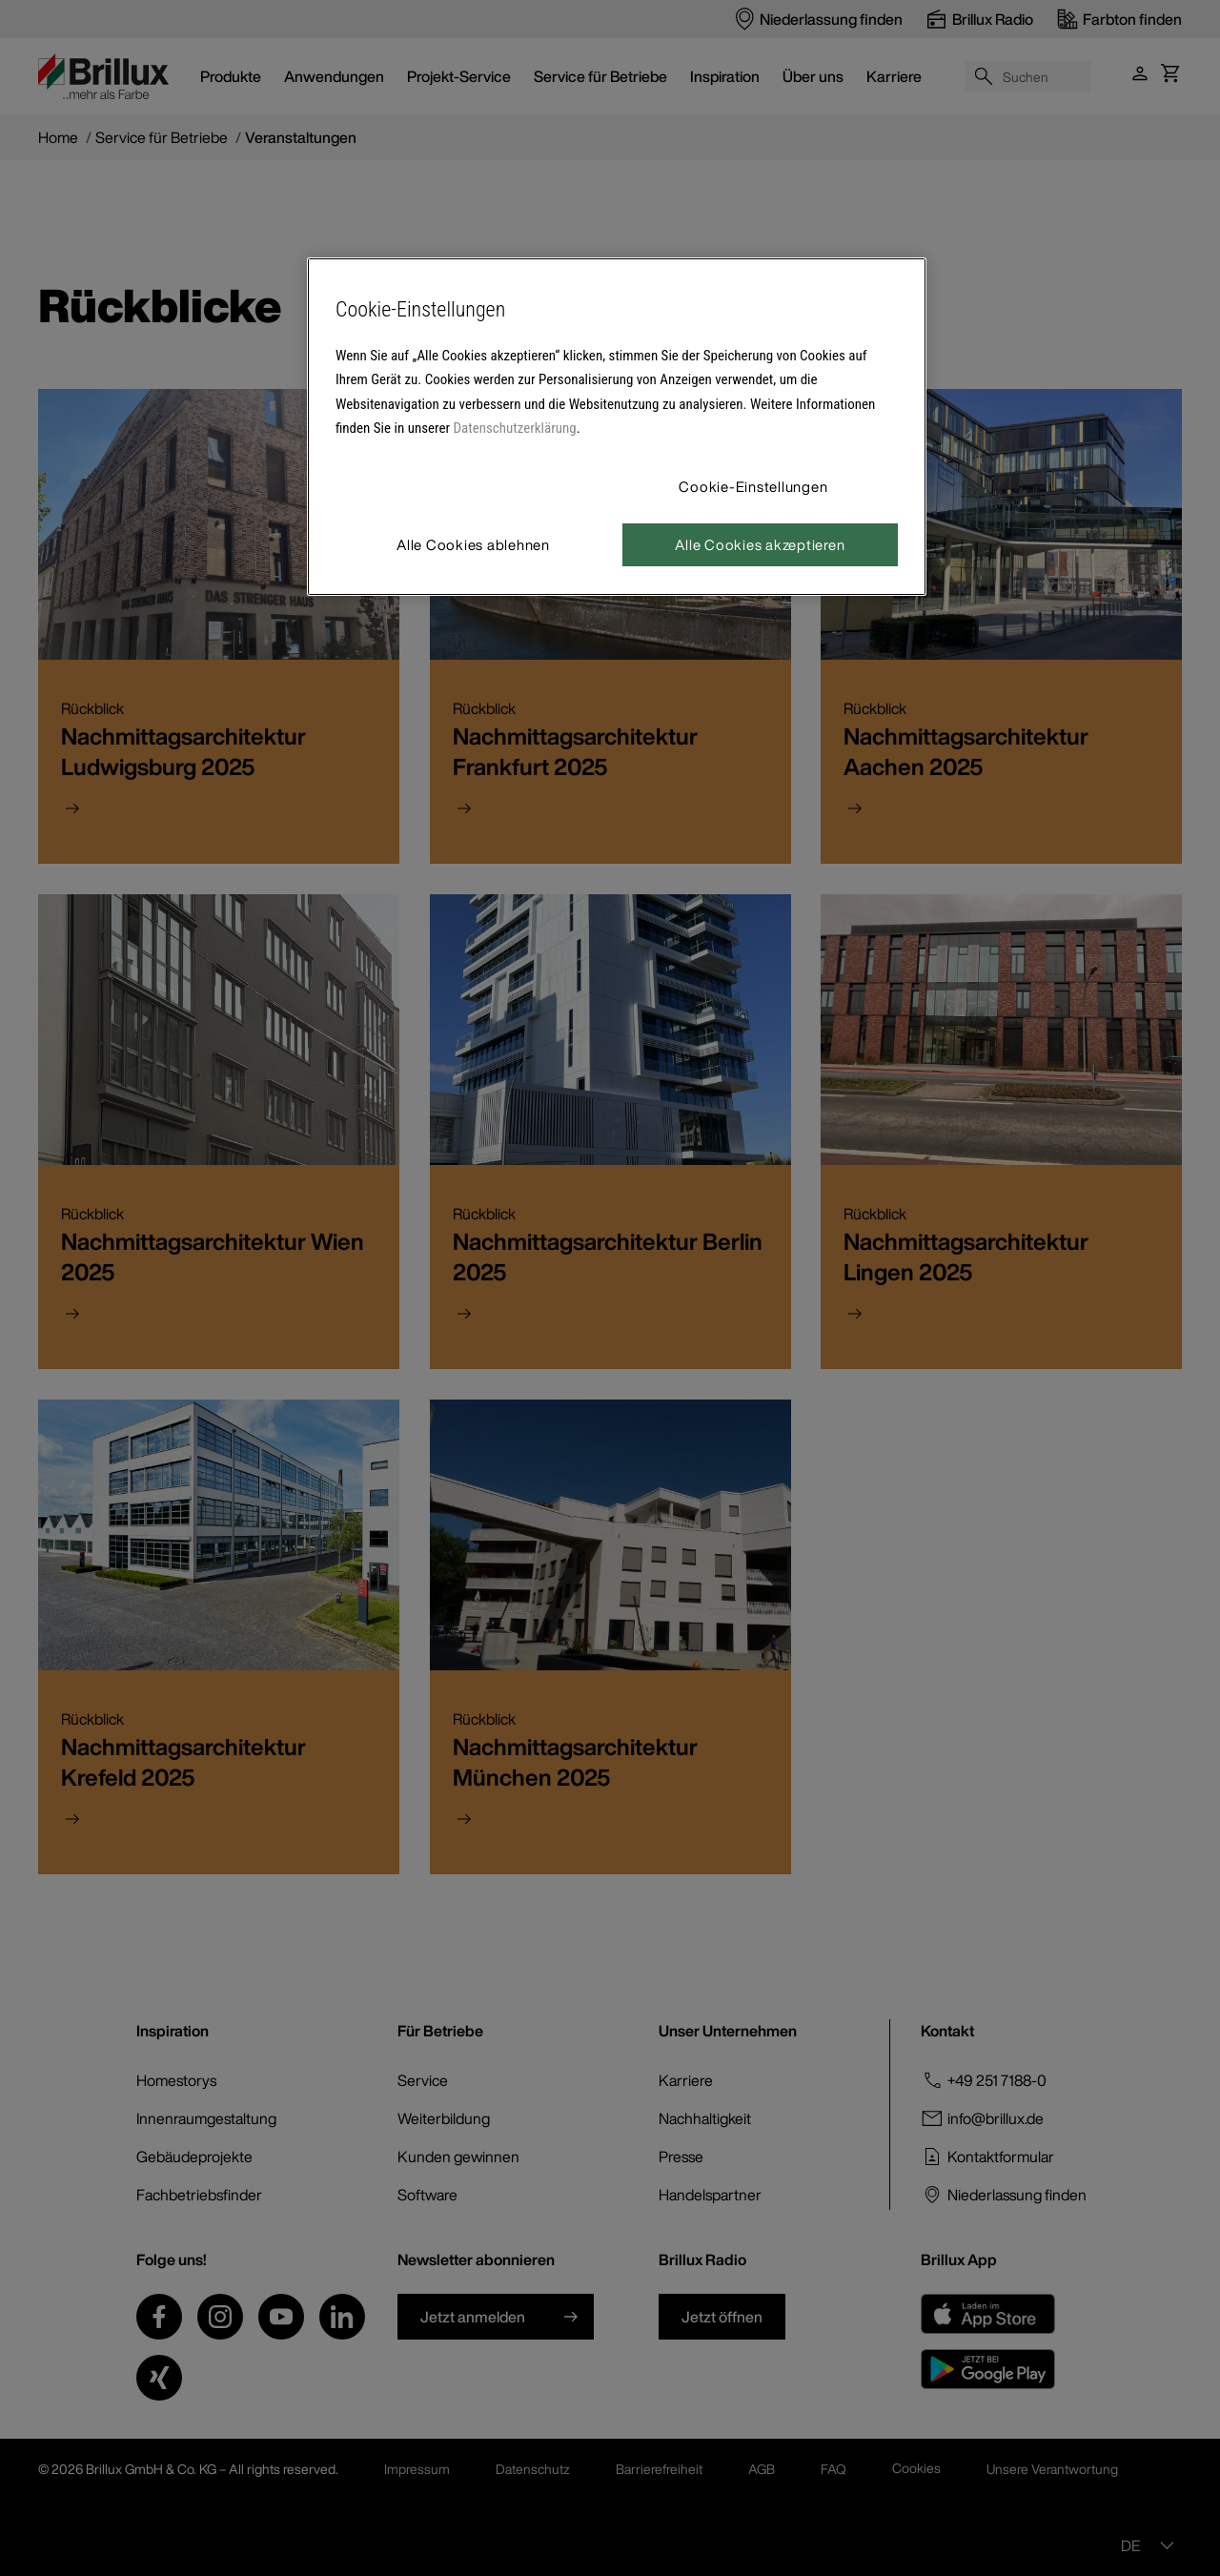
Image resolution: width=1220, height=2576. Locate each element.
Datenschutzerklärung (515, 428)
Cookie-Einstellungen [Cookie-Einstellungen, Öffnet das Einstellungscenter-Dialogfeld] (753, 486)
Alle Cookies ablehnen (473, 544)
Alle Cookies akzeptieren (759, 544)
